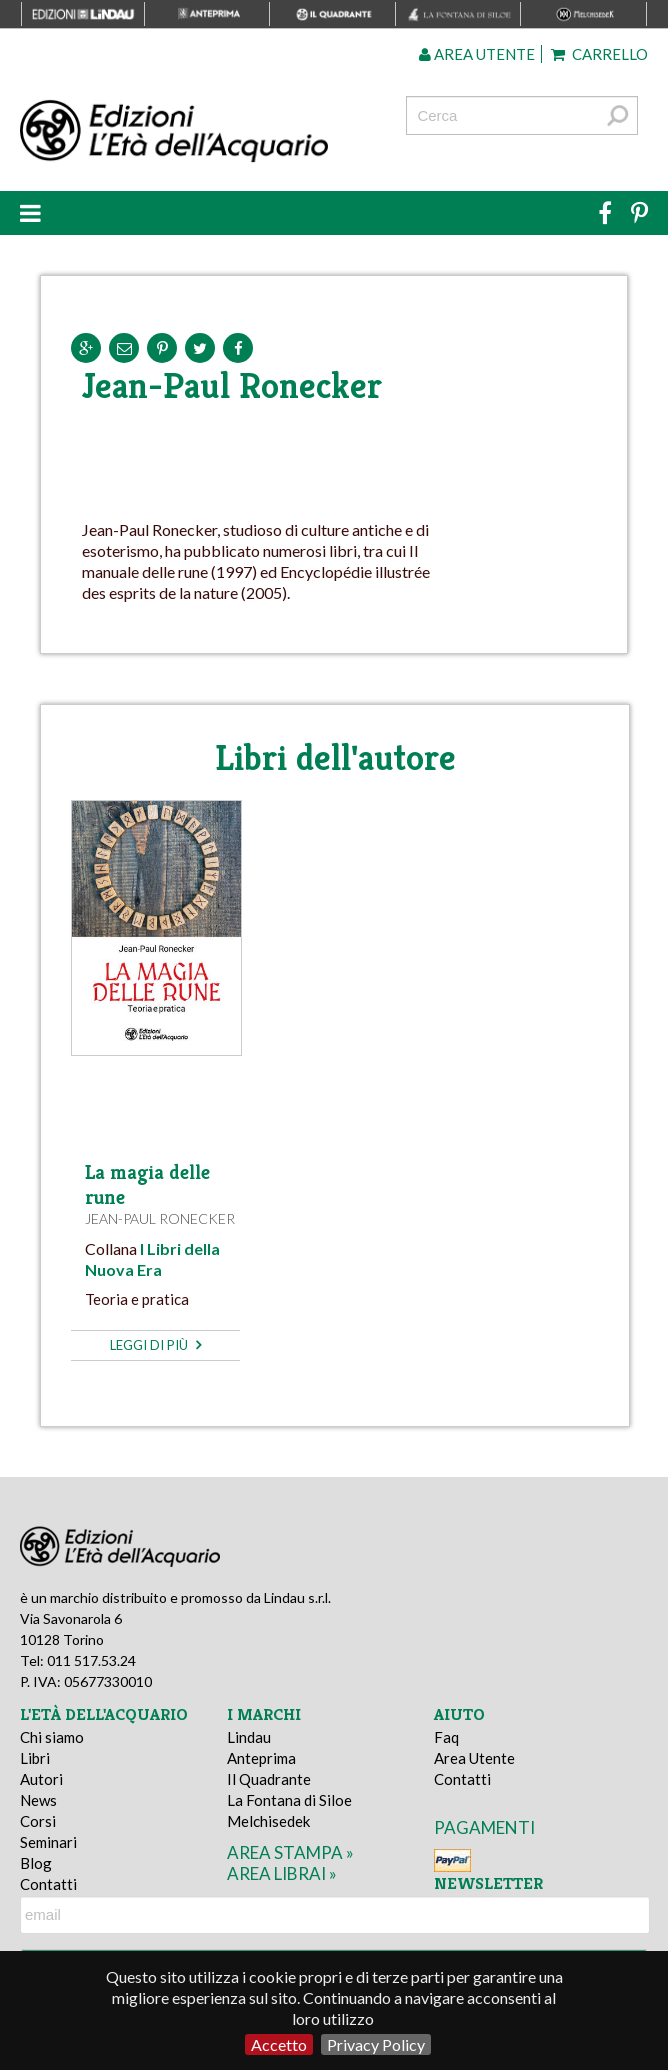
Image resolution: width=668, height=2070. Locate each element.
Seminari (48, 1842)
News (38, 1800)
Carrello (599, 54)
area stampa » (290, 1852)
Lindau (249, 1737)
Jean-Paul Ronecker (160, 1218)
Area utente (477, 54)
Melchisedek (268, 1821)
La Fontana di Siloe (289, 1800)
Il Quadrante (269, 1779)
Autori (41, 1779)
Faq (446, 1737)
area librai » (282, 1873)
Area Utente (474, 1758)
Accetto (279, 2044)
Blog (36, 1863)
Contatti (48, 1884)
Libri (35, 1758)
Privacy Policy (376, 2044)
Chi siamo (52, 1737)
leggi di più (155, 1345)
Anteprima (261, 1758)
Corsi (38, 1821)
